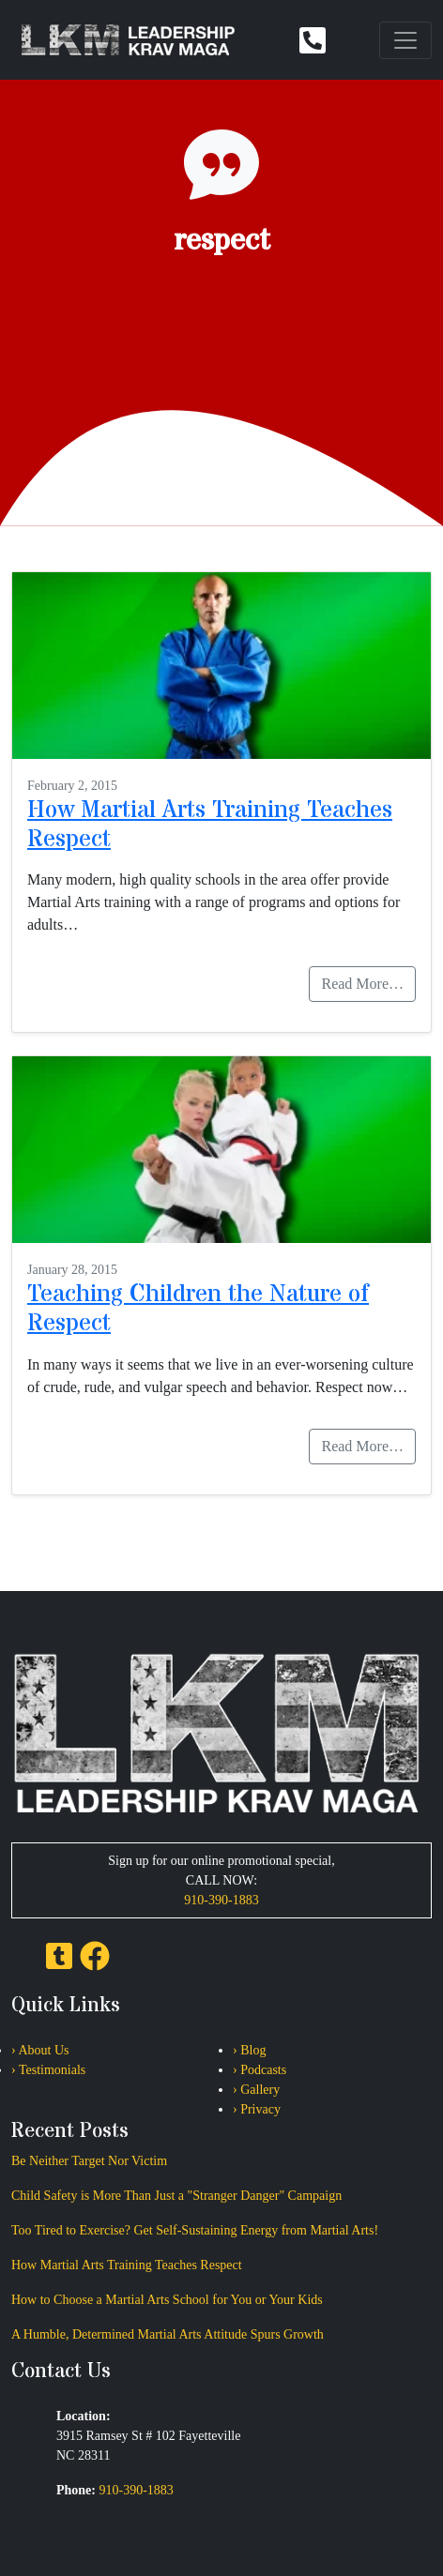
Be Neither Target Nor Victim (89, 2161)
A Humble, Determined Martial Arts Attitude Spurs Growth (167, 2334)
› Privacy (257, 2109)
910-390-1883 (221, 1900)
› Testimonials (48, 2070)
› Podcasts (259, 2070)
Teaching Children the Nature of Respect (198, 1309)
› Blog (249, 2050)
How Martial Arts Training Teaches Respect (209, 825)
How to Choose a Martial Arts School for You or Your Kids (167, 2300)
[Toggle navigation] (405, 40)
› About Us (40, 2050)
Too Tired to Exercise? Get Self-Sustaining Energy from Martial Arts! (194, 2230)
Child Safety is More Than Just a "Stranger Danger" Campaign (176, 2196)
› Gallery (256, 2090)
